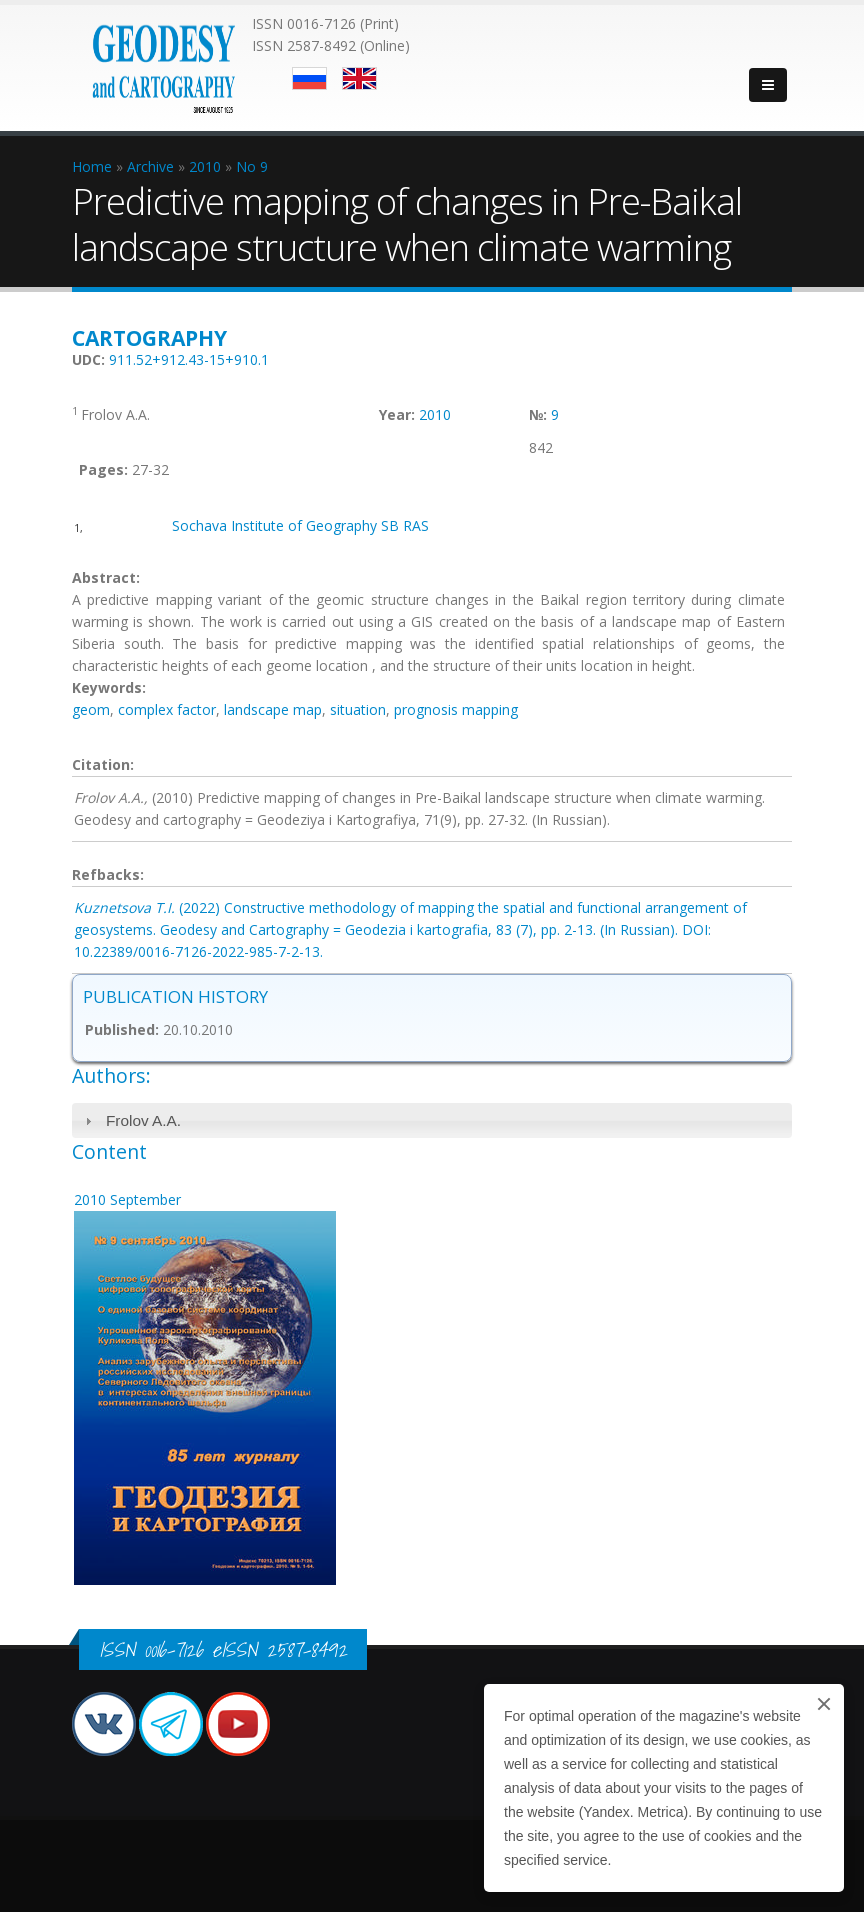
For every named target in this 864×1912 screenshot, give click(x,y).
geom (91, 709)
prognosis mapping (456, 709)
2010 (435, 414)
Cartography (149, 338)
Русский (309, 78)
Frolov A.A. (143, 1120)
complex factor (167, 709)
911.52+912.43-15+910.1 (189, 359)
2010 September (127, 1199)
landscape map (273, 709)
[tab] (432, 1120)
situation (358, 709)
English (359, 78)
